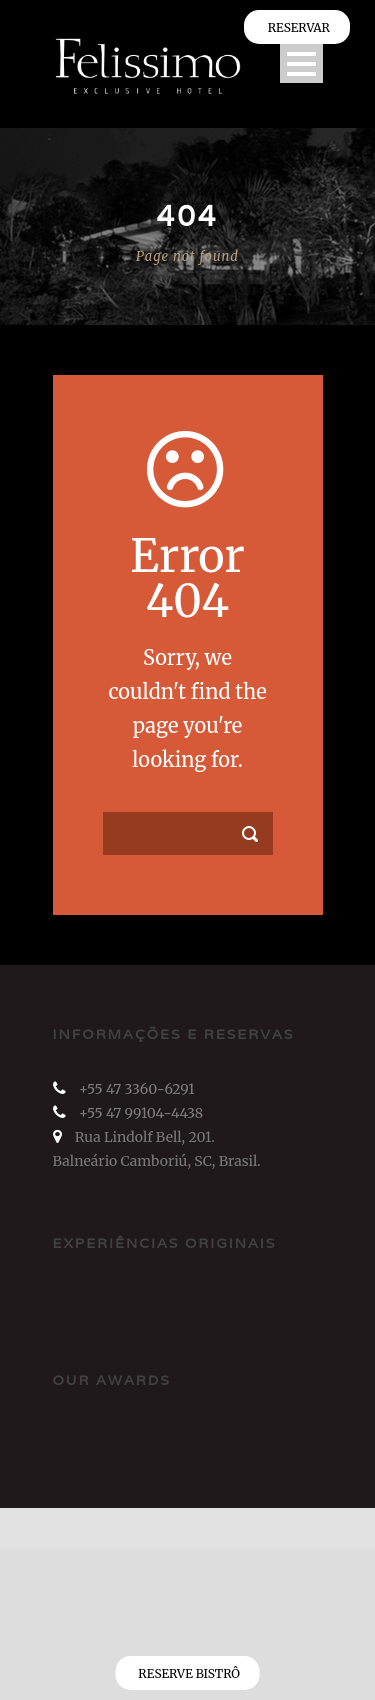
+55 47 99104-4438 (141, 1113)
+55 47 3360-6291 (137, 1089)
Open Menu (301, 63)
